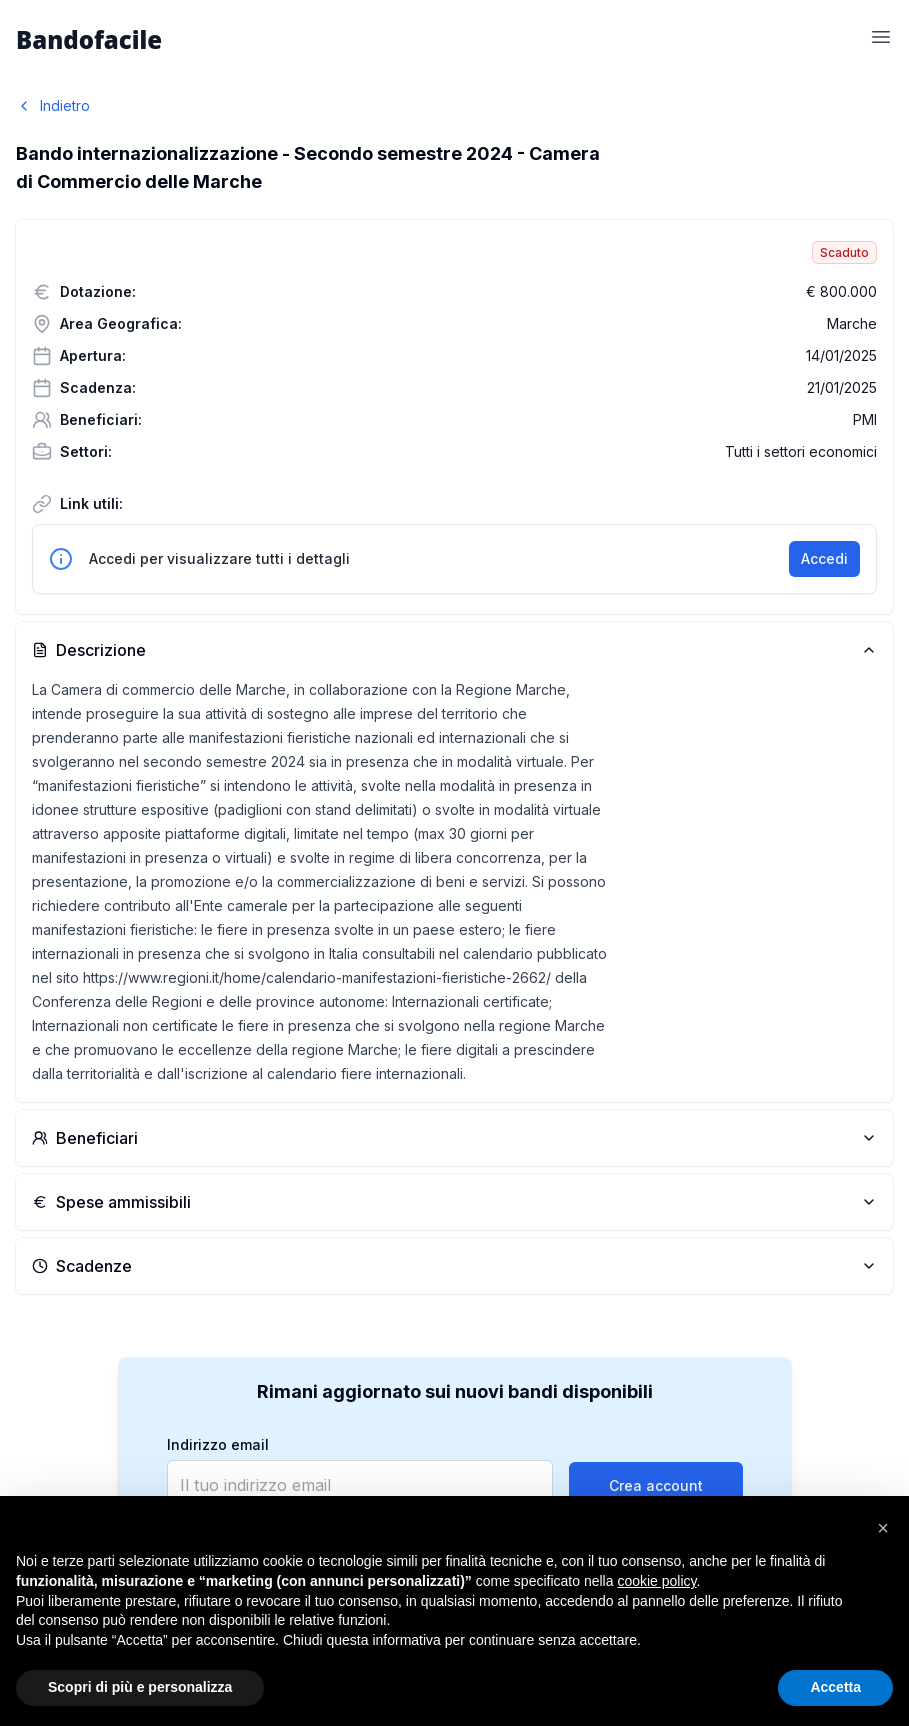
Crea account (656, 1485)
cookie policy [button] (656, 1581)
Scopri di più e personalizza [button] (140, 1687)
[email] (360, 1485)
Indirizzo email (218, 1445)
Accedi (824, 558)
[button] (883, 1528)
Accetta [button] (835, 1687)
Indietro (53, 105)
